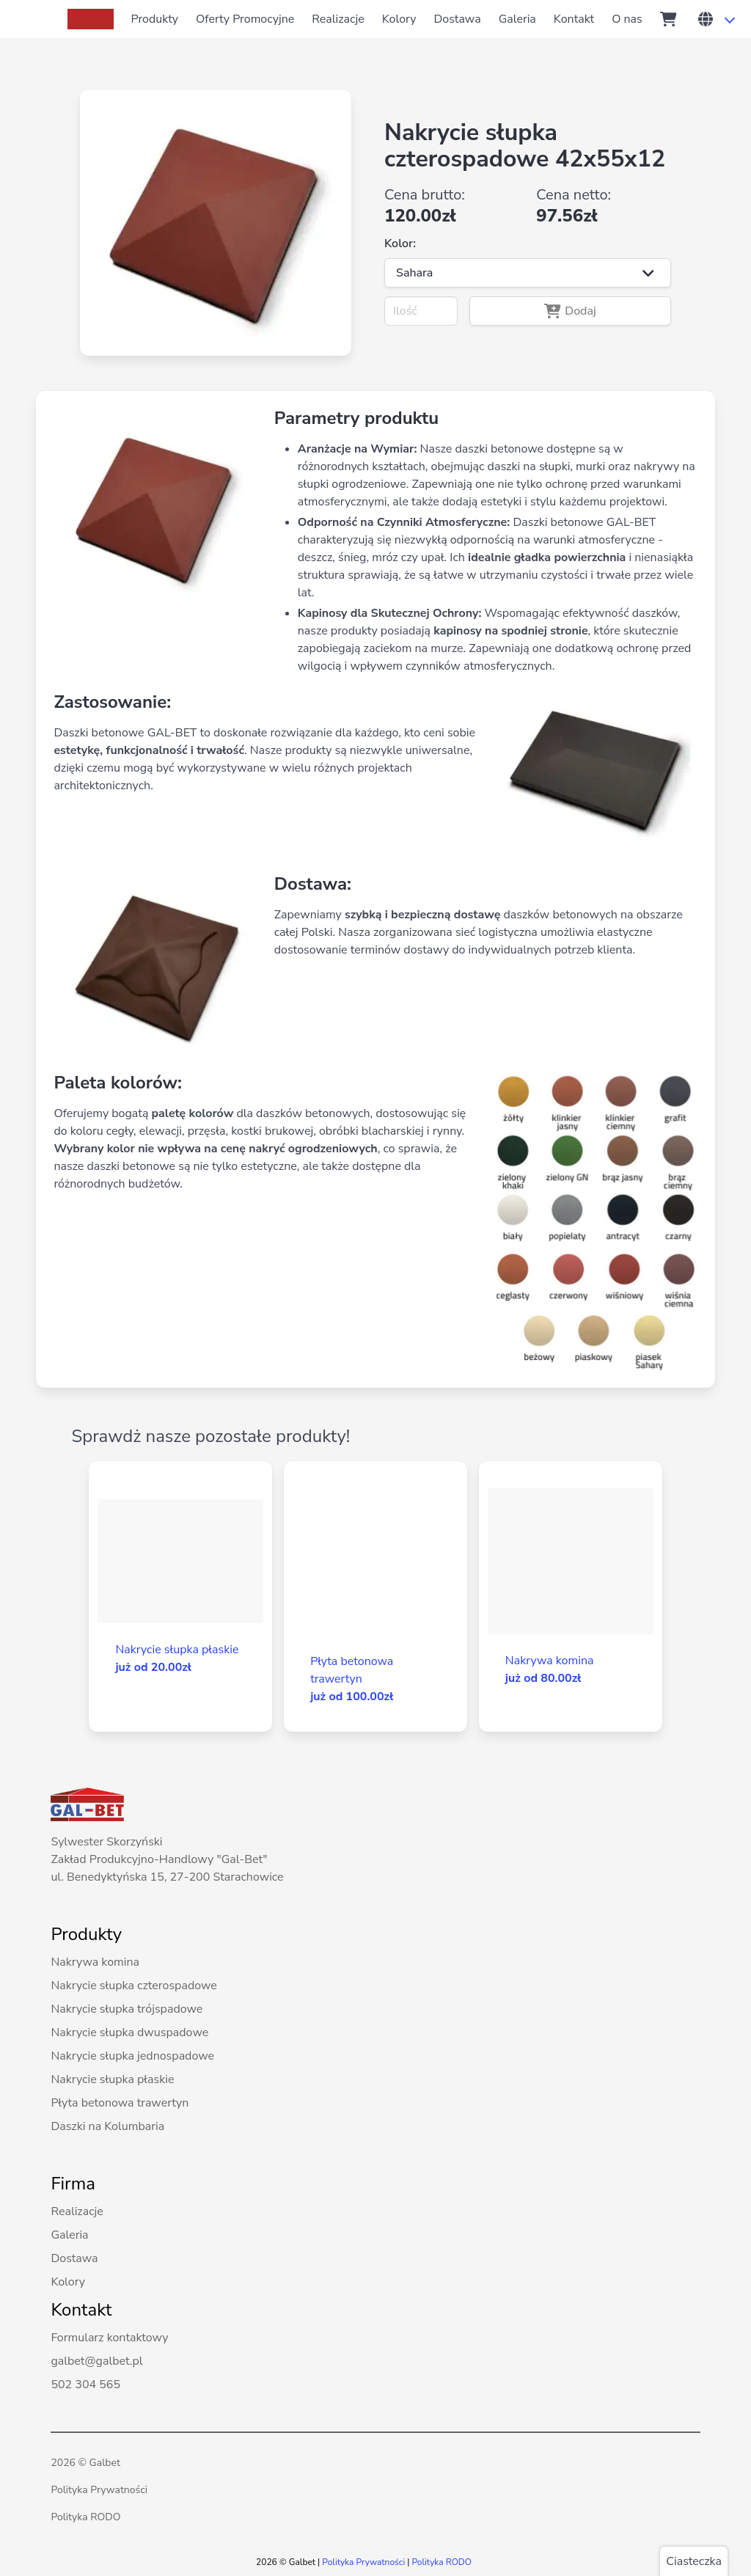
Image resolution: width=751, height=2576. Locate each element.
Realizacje (338, 19)
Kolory (399, 19)
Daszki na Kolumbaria (107, 2126)
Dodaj (570, 311)
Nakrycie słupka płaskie (112, 2079)
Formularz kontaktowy (109, 2338)
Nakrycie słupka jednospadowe (132, 2056)
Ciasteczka (694, 2561)
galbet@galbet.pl (96, 2361)
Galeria (517, 19)
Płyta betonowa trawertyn (119, 2103)
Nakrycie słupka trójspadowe (126, 2009)
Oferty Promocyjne (245, 19)
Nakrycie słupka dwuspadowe (129, 2032)
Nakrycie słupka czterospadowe (133, 1985)
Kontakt (574, 19)
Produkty (155, 19)
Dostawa (456, 19)
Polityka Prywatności (99, 2490)
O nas (627, 19)
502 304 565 (85, 2384)
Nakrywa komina (95, 1962)
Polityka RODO (85, 2517)
